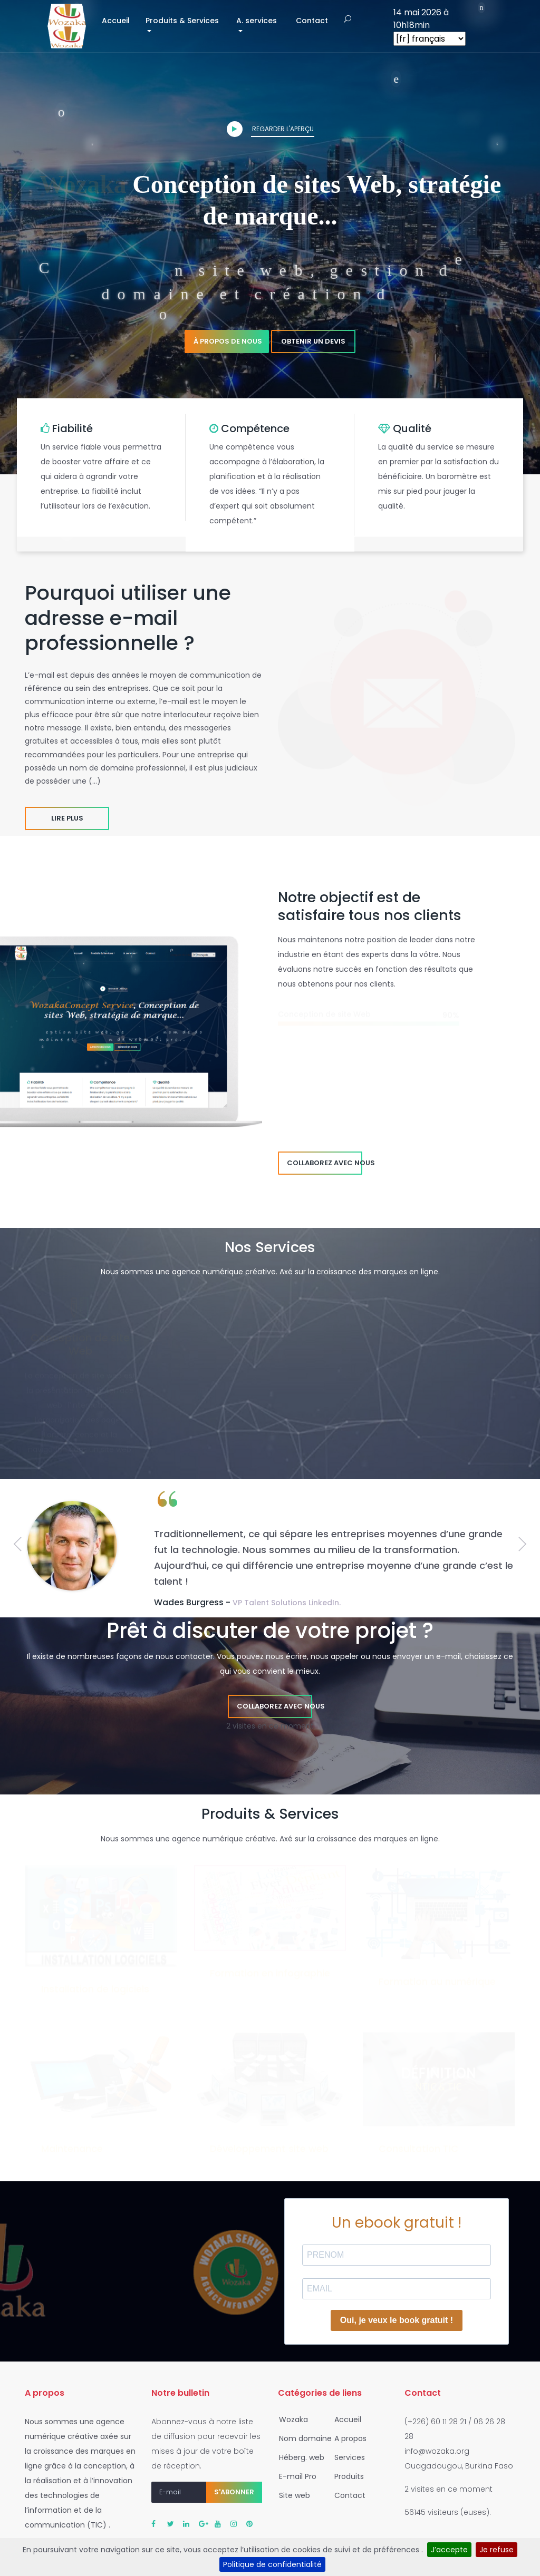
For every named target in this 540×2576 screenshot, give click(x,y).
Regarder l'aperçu (270, 129)
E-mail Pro (294, 2476)
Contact (312, 20)
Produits (346, 2476)
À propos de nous (228, 341)
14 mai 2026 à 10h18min (421, 18)
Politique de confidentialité (272, 2564)
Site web (291, 2495)
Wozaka (290, 2419)
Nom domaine (302, 2438)
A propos (347, 2438)
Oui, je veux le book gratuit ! (396, 2320)
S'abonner (234, 2492)
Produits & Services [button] (182, 20)
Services (346, 2457)
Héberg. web (298, 2457)
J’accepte (449, 2549)
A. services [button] (256, 20)
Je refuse (496, 2549)
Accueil (120, 20)
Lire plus (67, 818)
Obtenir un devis (313, 341)
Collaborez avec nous (324, 1163)
